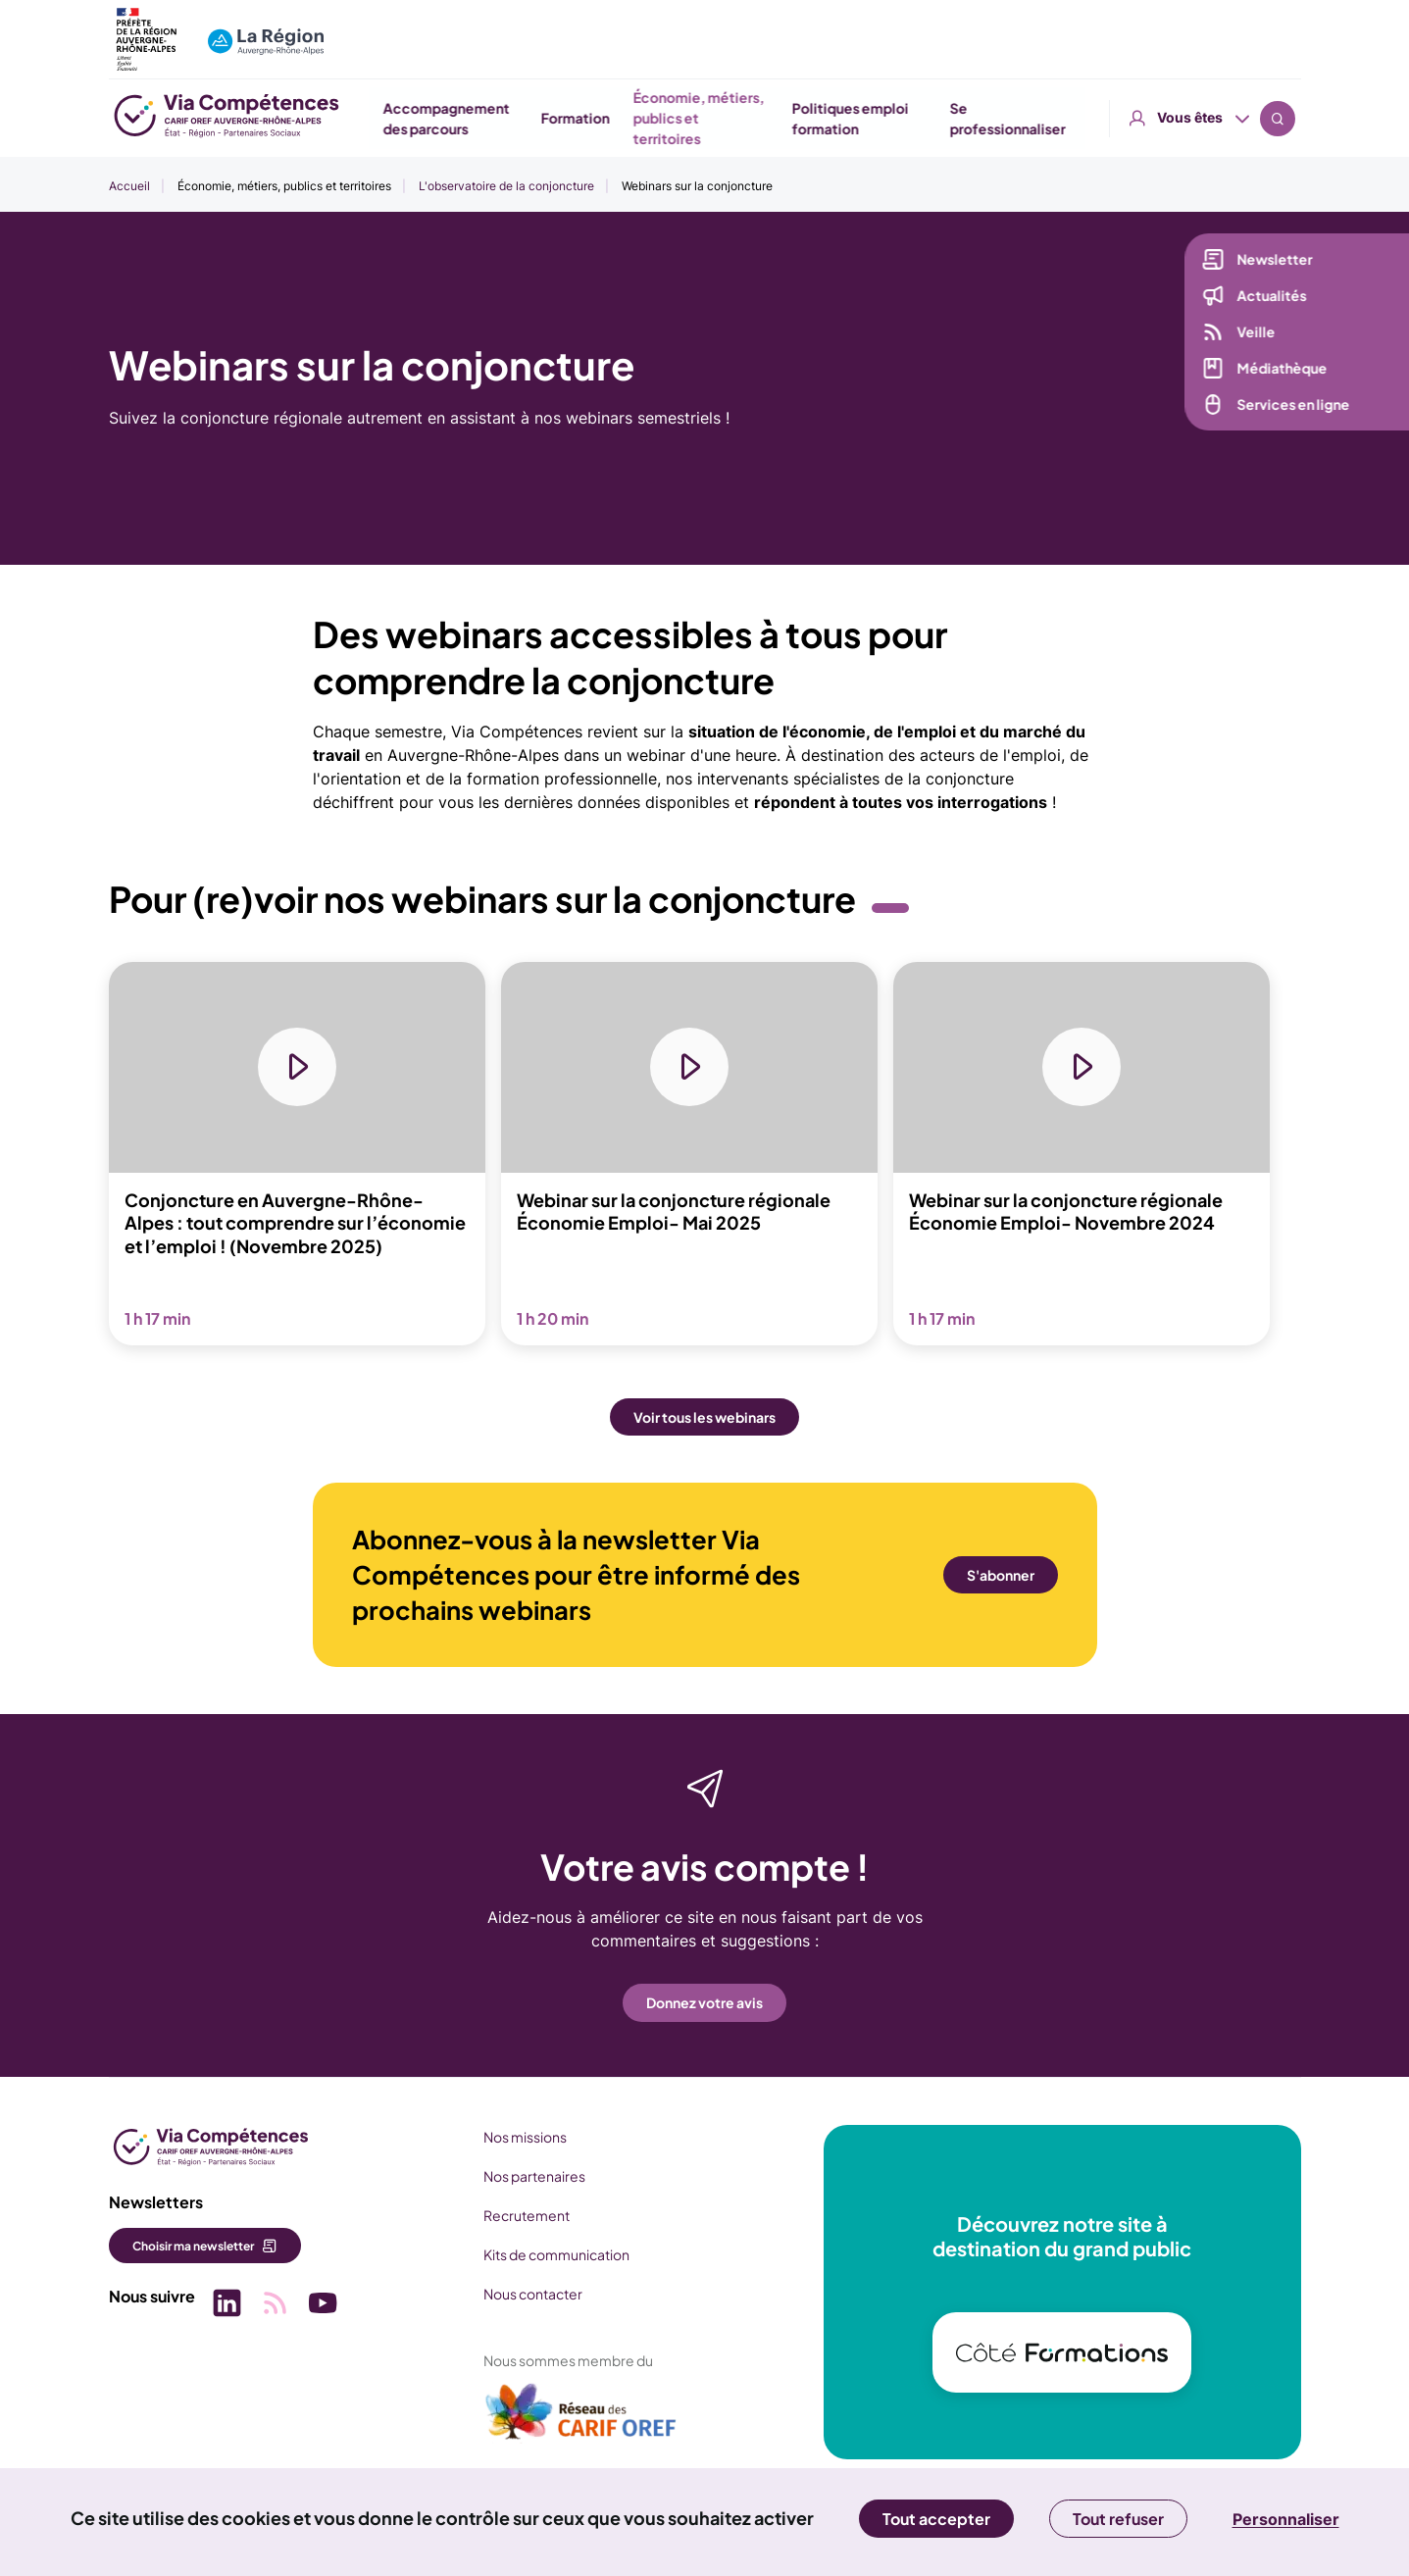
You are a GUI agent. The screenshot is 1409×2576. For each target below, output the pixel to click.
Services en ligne (1289, 406)
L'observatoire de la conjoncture (506, 185)
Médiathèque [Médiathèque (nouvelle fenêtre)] (1278, 370)
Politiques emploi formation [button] (1065, 118)
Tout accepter (936, 2518)
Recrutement (524, 2215)
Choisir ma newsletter (193, 2246)
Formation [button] (791, 117)
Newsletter (1271, 261)
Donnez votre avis (704, 2003)
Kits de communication (554, 2254)
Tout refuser (1118, 2518)
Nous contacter (530, 2293)
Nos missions (523, 2137)
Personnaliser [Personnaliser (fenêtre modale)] (1286, 2519)
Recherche (1277, 29)
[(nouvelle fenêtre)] (579, 2419)
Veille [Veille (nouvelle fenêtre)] (1252, 333)
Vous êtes (1190, 29)
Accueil (129, 185)
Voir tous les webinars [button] (704, 1418)
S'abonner (1000, 1576)
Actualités (1268, 297)
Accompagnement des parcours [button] (661, 118)
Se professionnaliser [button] (1224, 118)
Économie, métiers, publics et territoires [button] (915, 117)
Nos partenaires (532, 2176)
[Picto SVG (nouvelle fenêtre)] (226, 2306)
